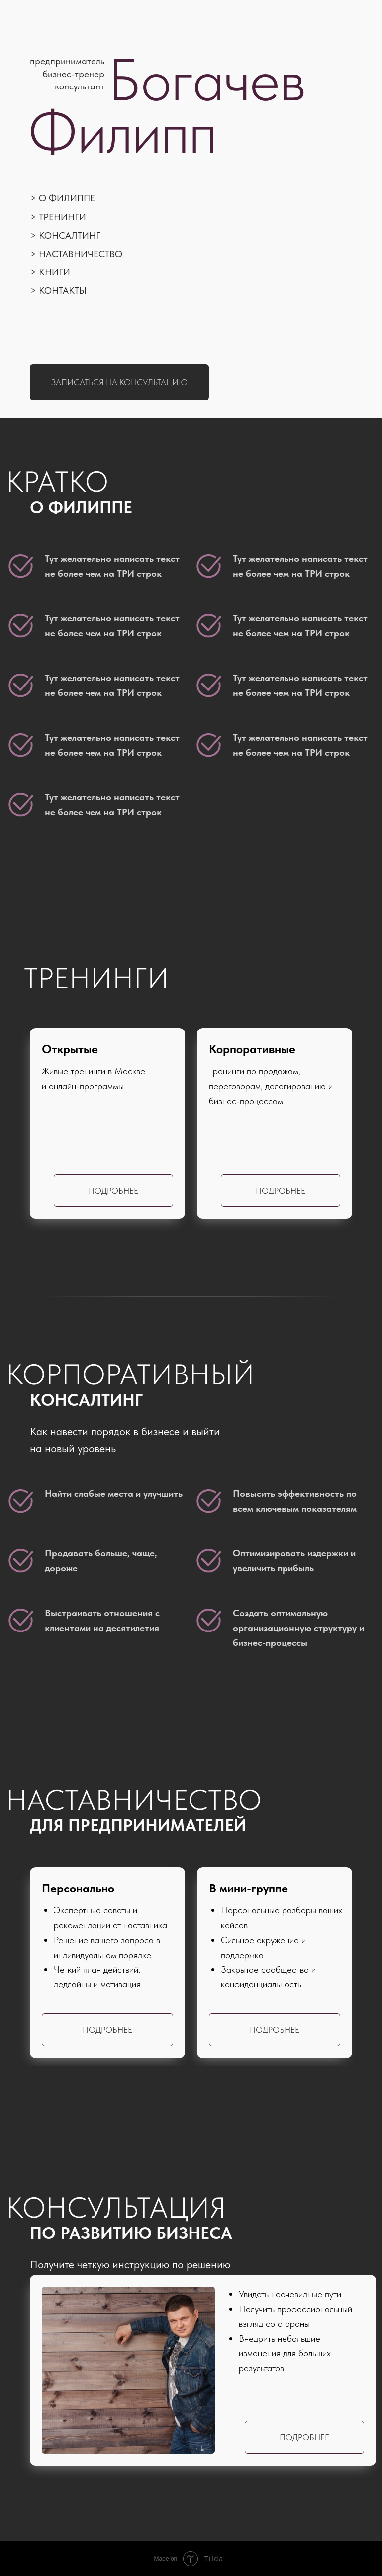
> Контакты (58, 290)
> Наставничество (76, 253)
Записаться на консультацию (119, 382)
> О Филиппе (62, 198)
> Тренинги (58, 217)
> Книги (50, 272)
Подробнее (280, 1191)
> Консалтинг (65, 235)
